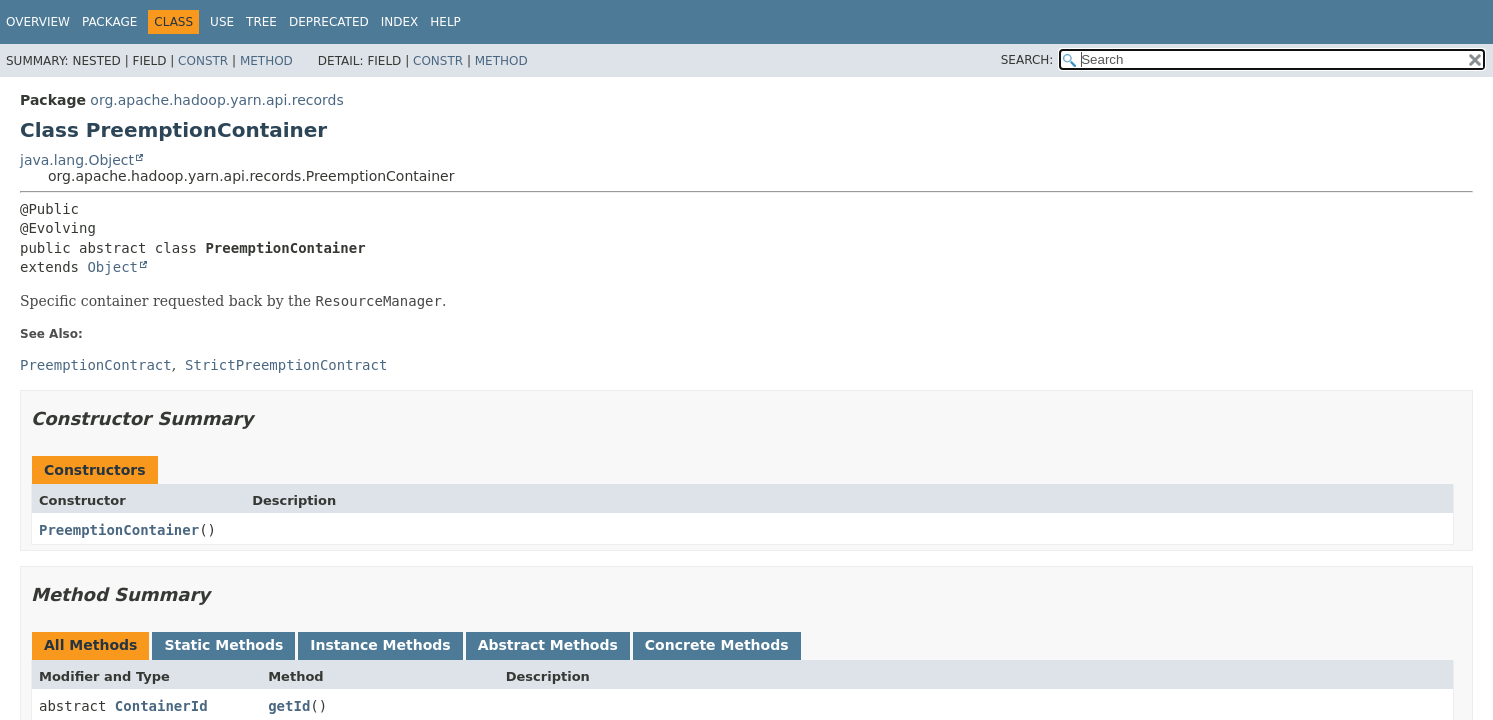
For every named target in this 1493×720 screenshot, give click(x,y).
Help (445, 22)
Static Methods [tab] (223, 645)
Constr (203, 61)
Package (109, 22)
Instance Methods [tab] (380, 645)
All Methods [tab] (90, 645)
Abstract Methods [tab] (548, 645)
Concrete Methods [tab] (717, 645)
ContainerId (161, 706)
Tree (261, 22)
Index (400, 22)
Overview (38, 22)
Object (112, 267)
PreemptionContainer (119, 530)
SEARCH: (1027, 60)
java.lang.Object (77, 160)
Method (266, 61)
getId (289, 706)
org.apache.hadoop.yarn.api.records (216, 100)
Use (222, 22)
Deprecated (329, 22)
